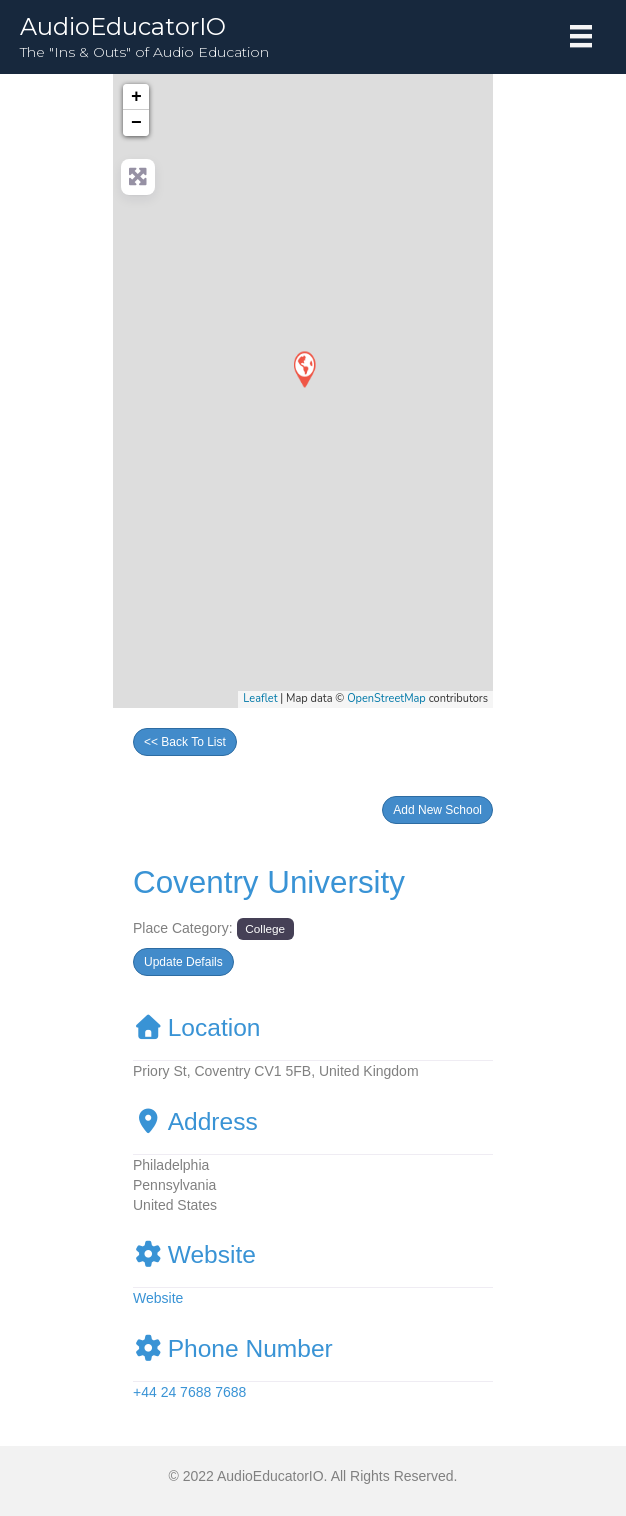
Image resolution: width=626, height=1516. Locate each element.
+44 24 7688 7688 (189, 1392)
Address (195, 1121)
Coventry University (269, 882)
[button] (437, 810)
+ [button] (136, 97)
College (265, 928)
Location (197, 1027)
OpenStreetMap (386, 698)
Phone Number (233, 1348)
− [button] (136, 123)
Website (194, 1254)
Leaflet (260, 698)
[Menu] (581, 36)
